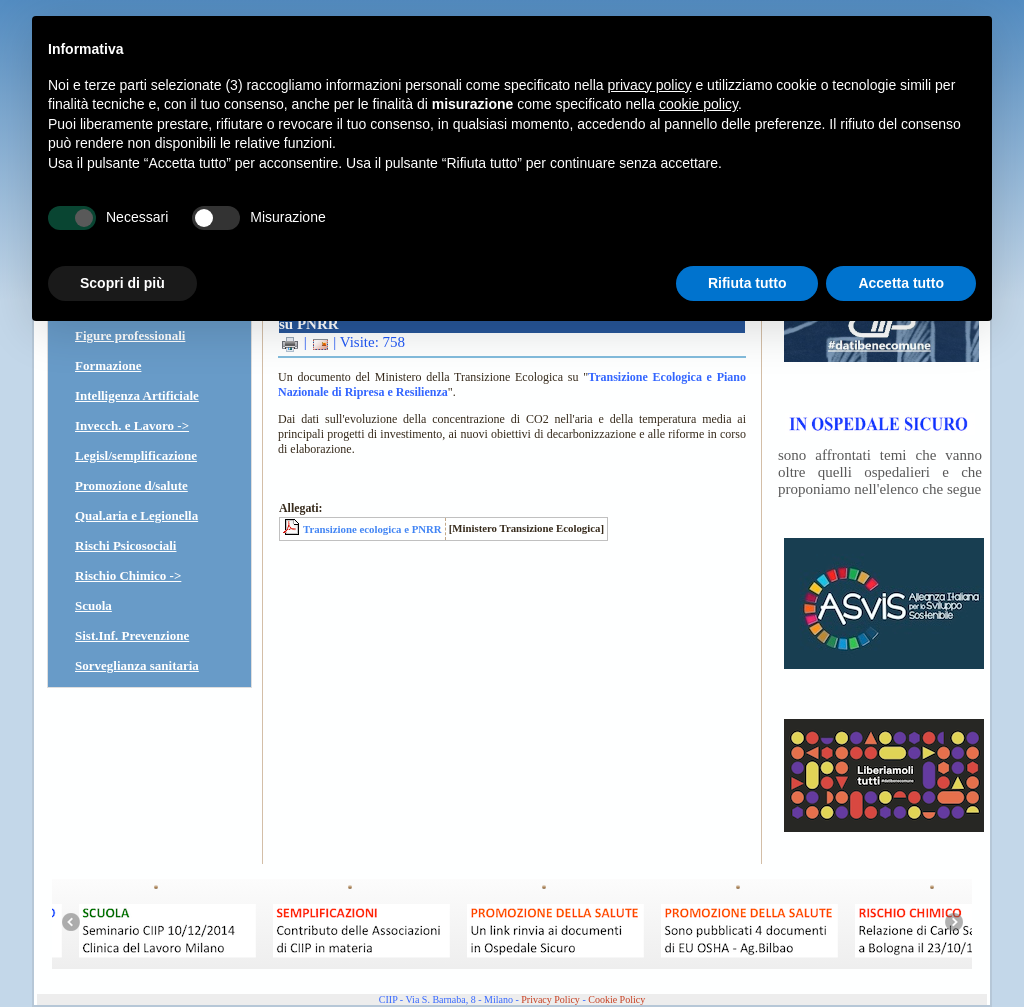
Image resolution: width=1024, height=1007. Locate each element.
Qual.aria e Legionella (136, 515)
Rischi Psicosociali (125, 545)
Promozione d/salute (131, 485)
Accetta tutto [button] (901, 283)
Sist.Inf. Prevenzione (132, 635)
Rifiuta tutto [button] (747, 283)
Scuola (93, 605)
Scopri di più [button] (122, 283)
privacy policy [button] (650, 85)
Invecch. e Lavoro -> (132, 425)
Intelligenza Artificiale (137, 395)
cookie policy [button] (698, 104)
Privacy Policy (550, 999)
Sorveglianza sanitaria (137, 665)
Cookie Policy (616, 999)
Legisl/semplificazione (136, 455)
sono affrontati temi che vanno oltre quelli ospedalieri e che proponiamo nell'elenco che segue (880, 472)
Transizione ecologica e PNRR (372, 529)
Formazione (108, 365)
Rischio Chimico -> (128, 575)
